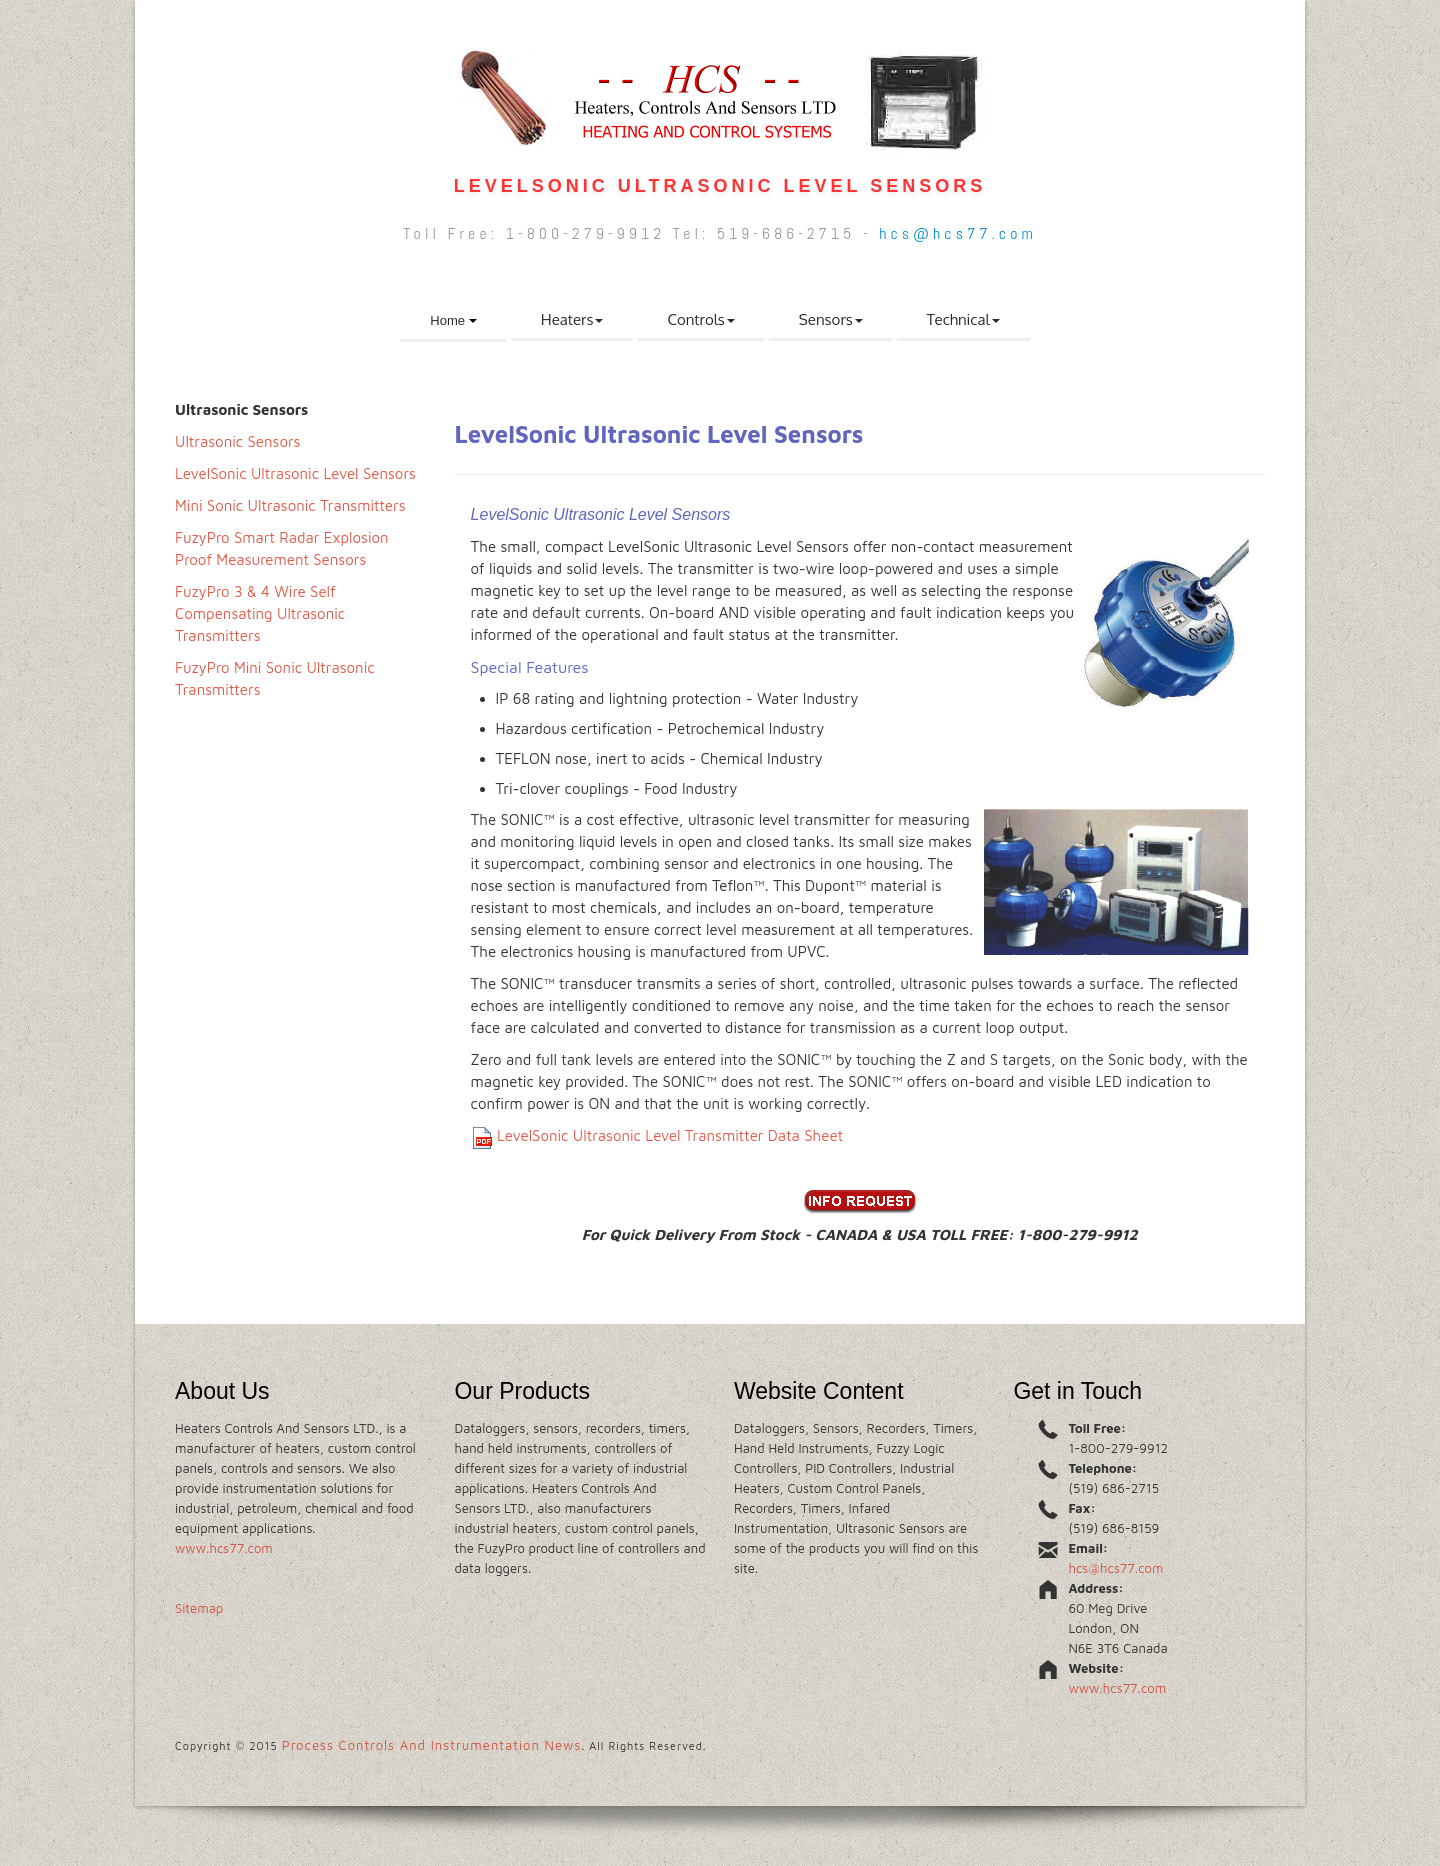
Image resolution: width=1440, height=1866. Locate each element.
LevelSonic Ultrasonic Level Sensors (295, 473)
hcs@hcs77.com (957, 233)
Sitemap (199, 1608)
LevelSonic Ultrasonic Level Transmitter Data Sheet (670, 1135)
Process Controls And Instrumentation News (432, 1745)
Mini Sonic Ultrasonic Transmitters (290, 505)
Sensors (831, 319)
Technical (963, 319)
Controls (700, 319)
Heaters (572, 319)
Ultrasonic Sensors (237, 441)
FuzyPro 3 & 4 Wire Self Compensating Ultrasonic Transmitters (260, 613)
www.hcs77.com (224, 1548)
